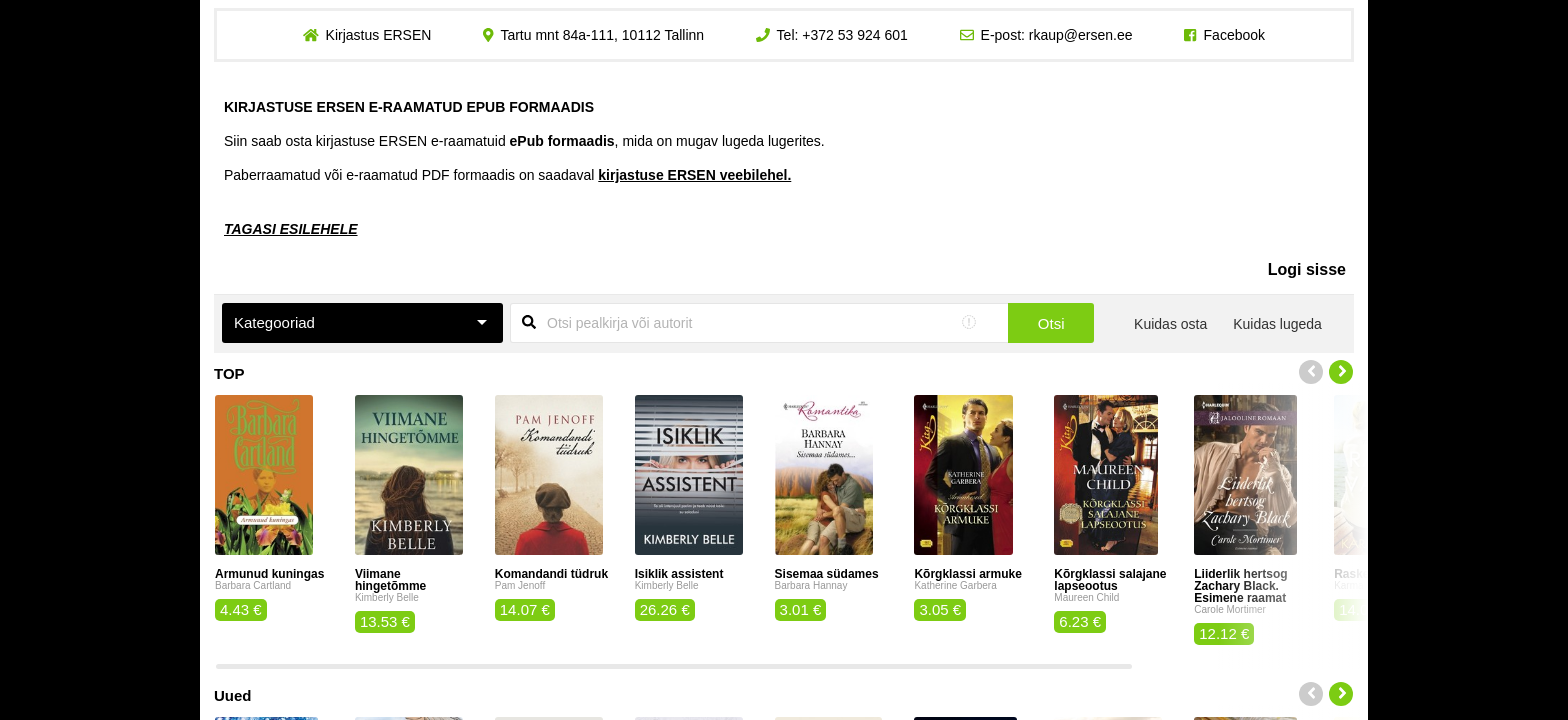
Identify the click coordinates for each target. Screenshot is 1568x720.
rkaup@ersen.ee (1081, 35)
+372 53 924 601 (855, 35)
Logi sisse (1307, 269)
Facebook (1234, 35)
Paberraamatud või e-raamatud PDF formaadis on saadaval (507, 175)
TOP (229, 373)
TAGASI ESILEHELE (291, 229)
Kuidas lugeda (1277, 324)
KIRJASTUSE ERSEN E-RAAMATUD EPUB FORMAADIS (409, 107)
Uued (233, 695)
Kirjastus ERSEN (378, 35)
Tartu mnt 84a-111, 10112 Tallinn (602, 35)
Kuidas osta (1170, 324)
